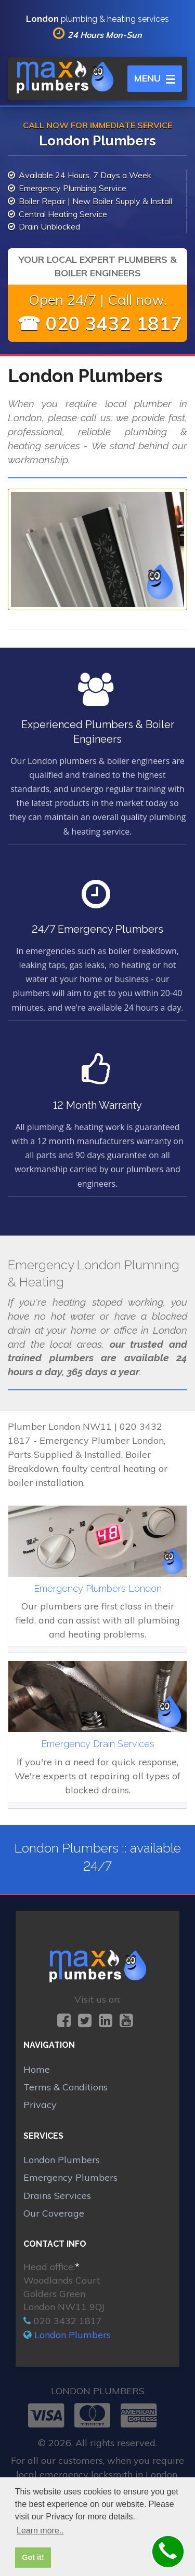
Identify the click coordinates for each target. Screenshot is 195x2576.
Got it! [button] (33, 2557)
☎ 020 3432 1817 (99, 323)
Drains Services (57, 2196)
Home (36, 2069)
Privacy (40, 2105)
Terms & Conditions (65, 2087)
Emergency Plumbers (70, 2177)
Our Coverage (53, 2213)
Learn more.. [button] (40, 2530)
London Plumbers (61, 2160)
